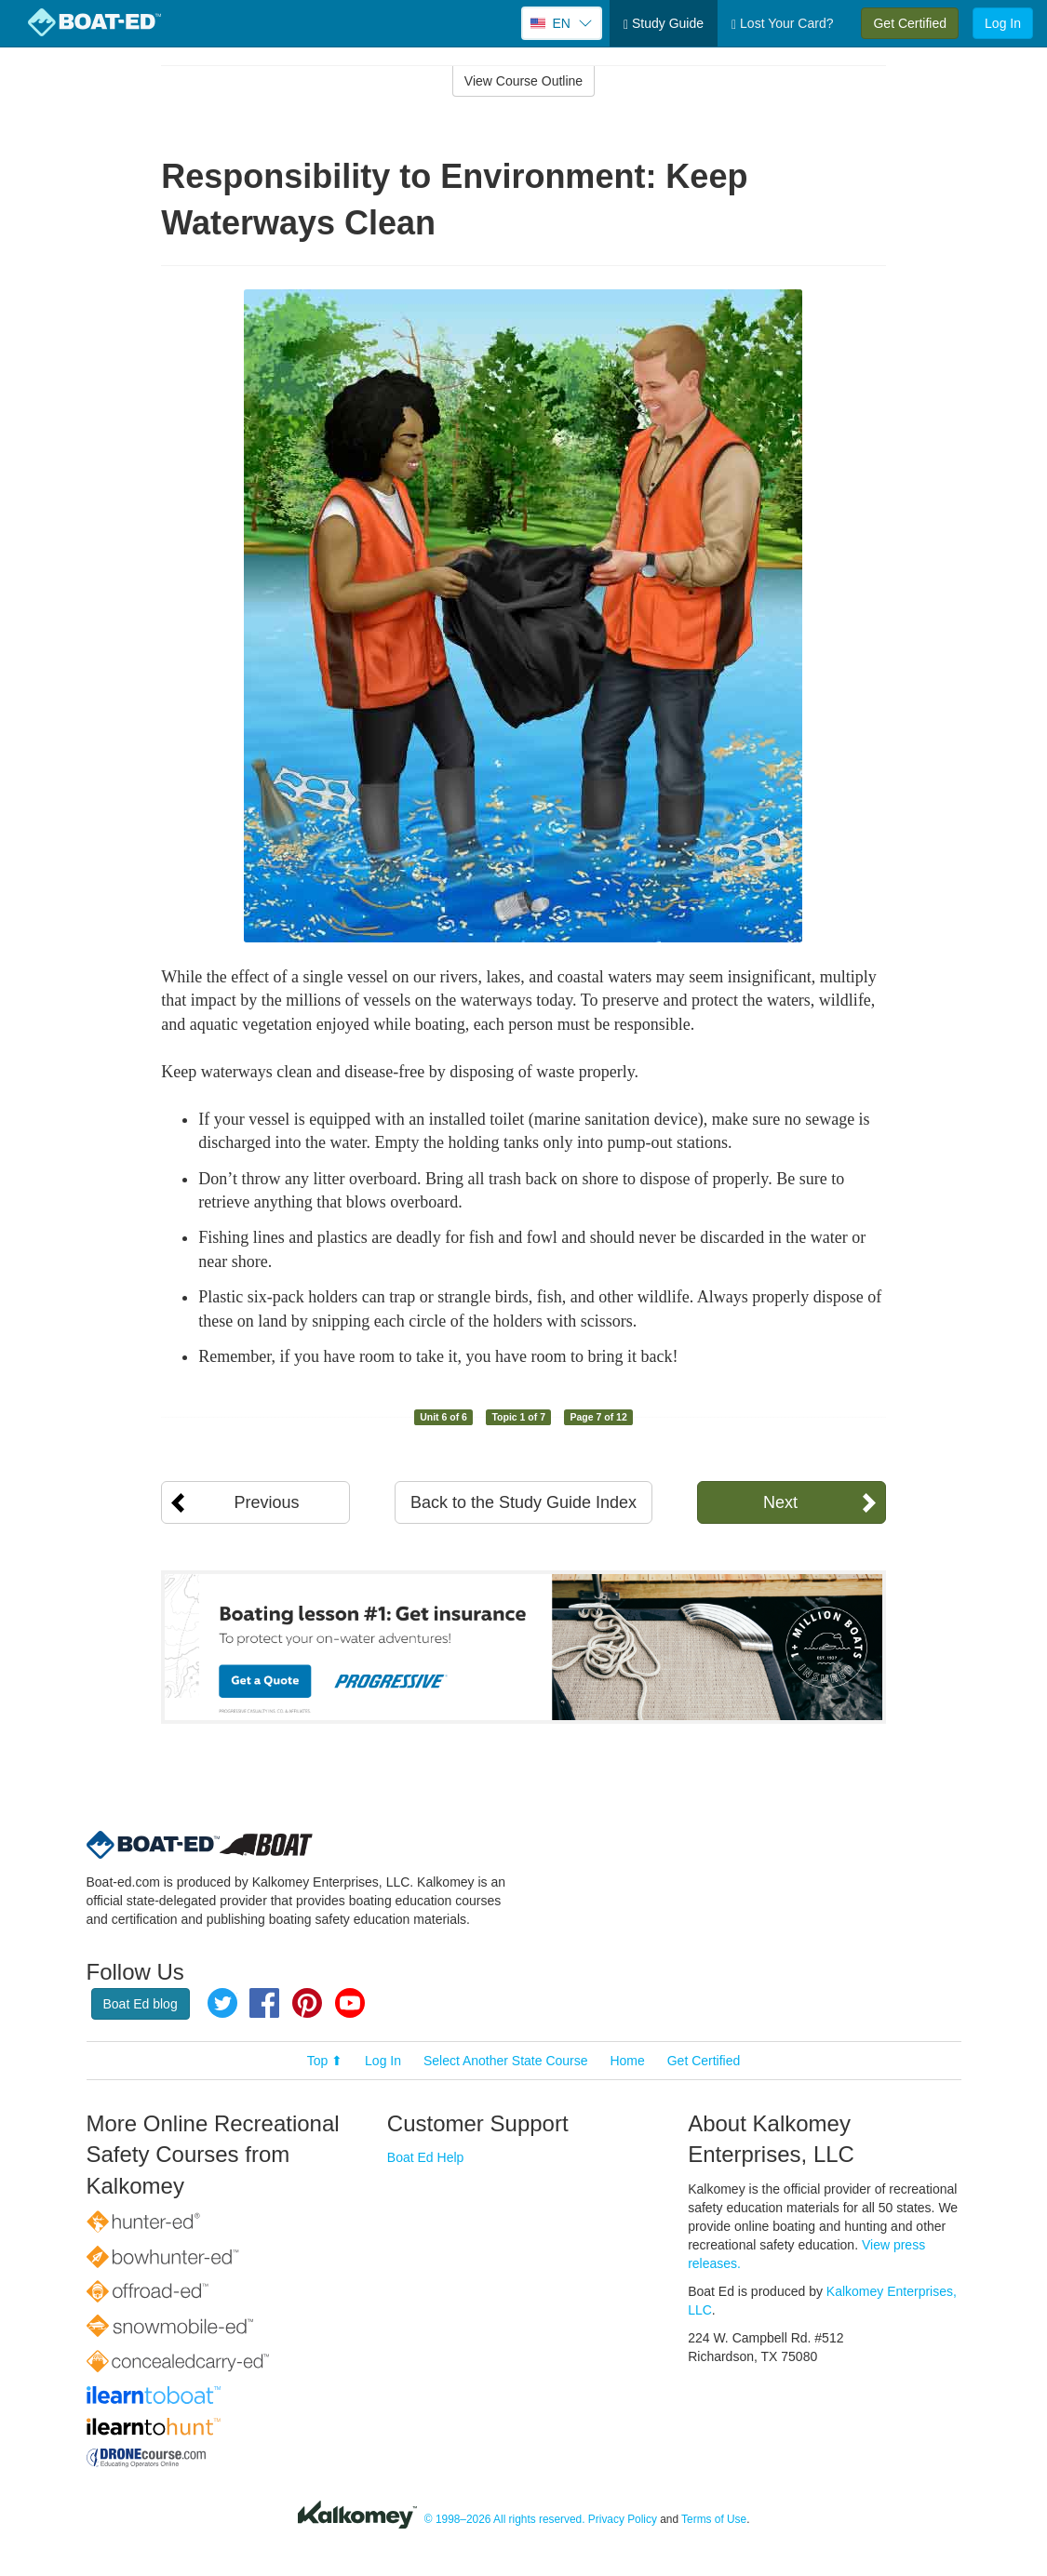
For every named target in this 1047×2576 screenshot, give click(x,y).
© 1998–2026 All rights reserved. (504, 2519)
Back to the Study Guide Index (523, 1502)
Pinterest (307, 2003)
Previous (266, 1502)
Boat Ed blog (140, 2003)
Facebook (264, 2003)
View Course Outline (523, 80)
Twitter (222, 2003)
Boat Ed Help (425, 2157)
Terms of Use (713, 2519)
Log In (1003, 23)
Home (627, 2060)
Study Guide (664, 24)
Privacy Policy (622, 2519)
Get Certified (909, 23)
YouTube (350, 2003)
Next (780, 1502)
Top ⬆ (324, 2060)
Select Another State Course (505, 2060)
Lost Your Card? (782, 24)
